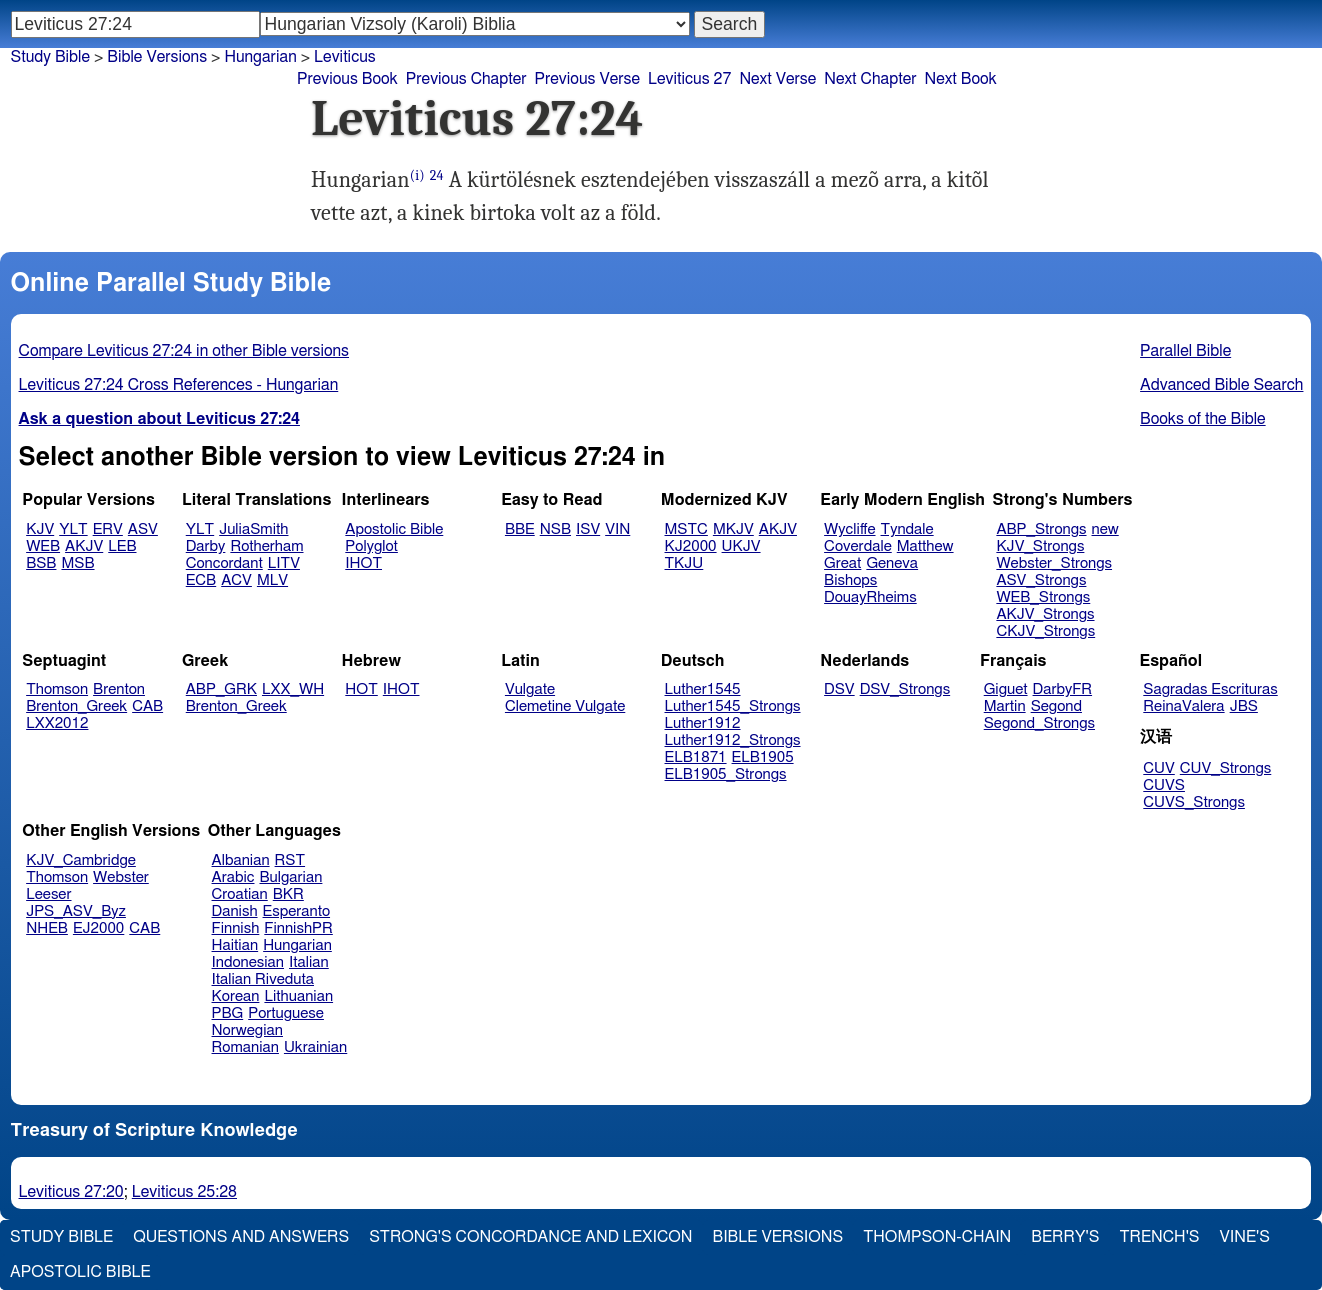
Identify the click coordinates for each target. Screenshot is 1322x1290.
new (1105, 529)
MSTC (686, 529)
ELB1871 (696, 757)
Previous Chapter (466, 79)
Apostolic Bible (80, 1272)
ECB (201, 580)
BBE (520, 529)
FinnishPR (298, 928)
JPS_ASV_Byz (76, 911)
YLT (73, 529)
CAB (147, 706)
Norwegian (247, 1030)
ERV (108, 529)
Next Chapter (870, 79)
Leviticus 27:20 (71, 1192)
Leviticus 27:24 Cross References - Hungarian (179, 385)
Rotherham (266, 546)
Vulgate (530, 689)
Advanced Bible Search (1221, 385)
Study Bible (50, 57)
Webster (121, 877)
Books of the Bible (1203, 419)
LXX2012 (57, 723)
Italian (309, 962)
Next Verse (777, 79)
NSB (555, 529)
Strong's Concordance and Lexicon (530, 1237)
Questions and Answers (241, 1237)
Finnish (236, 928)
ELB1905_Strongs (726, 774)
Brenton (119, 689)
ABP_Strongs (1041, 529)
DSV (839, 689)
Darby (206, 546)
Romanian (245, 1047)
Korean (236, 996)
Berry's (1065, 1237)
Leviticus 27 (689, 79)
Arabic (233, 877)
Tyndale (907, 529)
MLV (272, 580)
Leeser (48, 894)
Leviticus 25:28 (184, 1192)
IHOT (363, 563)
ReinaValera (1183, 706)
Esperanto (297, 911)
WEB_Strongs (1043, 597)
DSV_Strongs (905, 689)
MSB (77, 563)
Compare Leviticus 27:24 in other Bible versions (184, 351)
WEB (43, 546)
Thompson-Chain (937, 1237)
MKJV (733, 529)
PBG (228, 1013)
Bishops (850, 580)
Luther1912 (703, 723)
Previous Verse (587, 79)
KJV (40, 529)
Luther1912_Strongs (733, 740)
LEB (122, 546)
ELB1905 (763, 757)
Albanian (241, 860)
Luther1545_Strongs (733, 706)
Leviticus (345, 57)
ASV (143, 529)
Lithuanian (298, 996)
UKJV (741, 546)
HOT (361, 689)
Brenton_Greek (76, 706)
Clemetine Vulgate (565, 706)
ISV (588, 529)
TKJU (684, 563)
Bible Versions (157, 57)
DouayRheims (870, 597)
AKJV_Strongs (1045, 614)
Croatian (240, 894)
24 (437, 175)
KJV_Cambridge (81, 860)
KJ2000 (691, 546)
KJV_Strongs (1040, 546)
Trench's (1159, 1237)
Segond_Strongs (1039, 723)
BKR (288, 894)
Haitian (235, 945)
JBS (1244, 706)
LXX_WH (293, 689)
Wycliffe (849, 529)
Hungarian (260, 57)
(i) (417, 175)
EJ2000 (98, 928)
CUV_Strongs (1225, 768)
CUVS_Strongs (1194, 802)
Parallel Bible (1185, 351)
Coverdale (858, 546)
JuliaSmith (253, 529)
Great (842, 563)
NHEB (47, 928)
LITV (284, 563)
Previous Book (347, 79)
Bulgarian (290, 877)
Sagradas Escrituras (1210, 689)
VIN (617, 529)
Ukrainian (315, 1047)
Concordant (224, 563)
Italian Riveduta (263, 979)
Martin (1005, 706)
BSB (41, 563)
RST (290, 860)
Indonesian (248, 962)
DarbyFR (1063, 689)
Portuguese (286, 1013)
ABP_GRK (221, 689)
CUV (1159, 768)
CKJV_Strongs (1045, 631)
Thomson (57, 689)
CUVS (1164, 785)
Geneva (892, 563)
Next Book (960, 79)
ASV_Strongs (1041, 580)
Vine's (1245, 1237)
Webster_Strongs (1054, 563)
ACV (236, 580)
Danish (235, 911)
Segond (1056, 706)
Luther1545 (703, 689)
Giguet (1006, 689)
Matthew (925, 546)
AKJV (84, 546)
